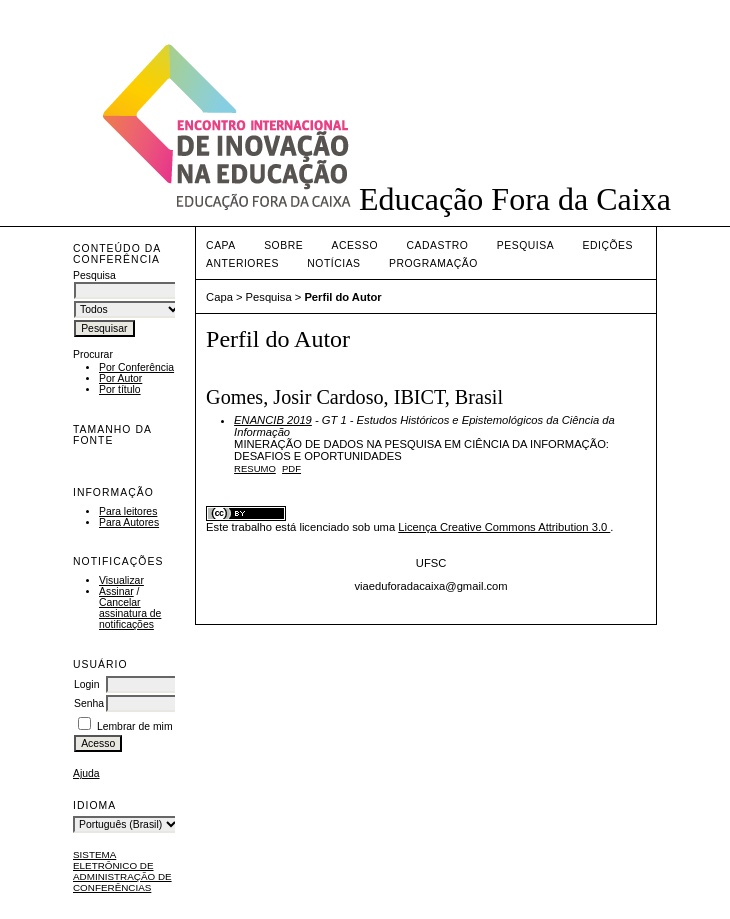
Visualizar (121, 580)
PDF (291, 468)
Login (86, 684)
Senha (89, 703)
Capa (221, 245)
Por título (120, 389)
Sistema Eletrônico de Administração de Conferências (122, 871)
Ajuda (86, 773)
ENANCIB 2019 (273, 420)
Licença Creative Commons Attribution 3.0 (504, 527)
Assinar (116, 591)
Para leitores (128, 511)
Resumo (255, 468)
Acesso (355, 245)
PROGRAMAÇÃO (433, 263)
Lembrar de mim (135, 726)
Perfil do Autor (342, 297)
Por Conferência (136, 367)
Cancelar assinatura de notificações (130, 613)
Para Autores (129, 522)
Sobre (283, 245)
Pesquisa (525, 245)
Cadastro (438, 245)
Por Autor (120, 378)
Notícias (333, 263)
